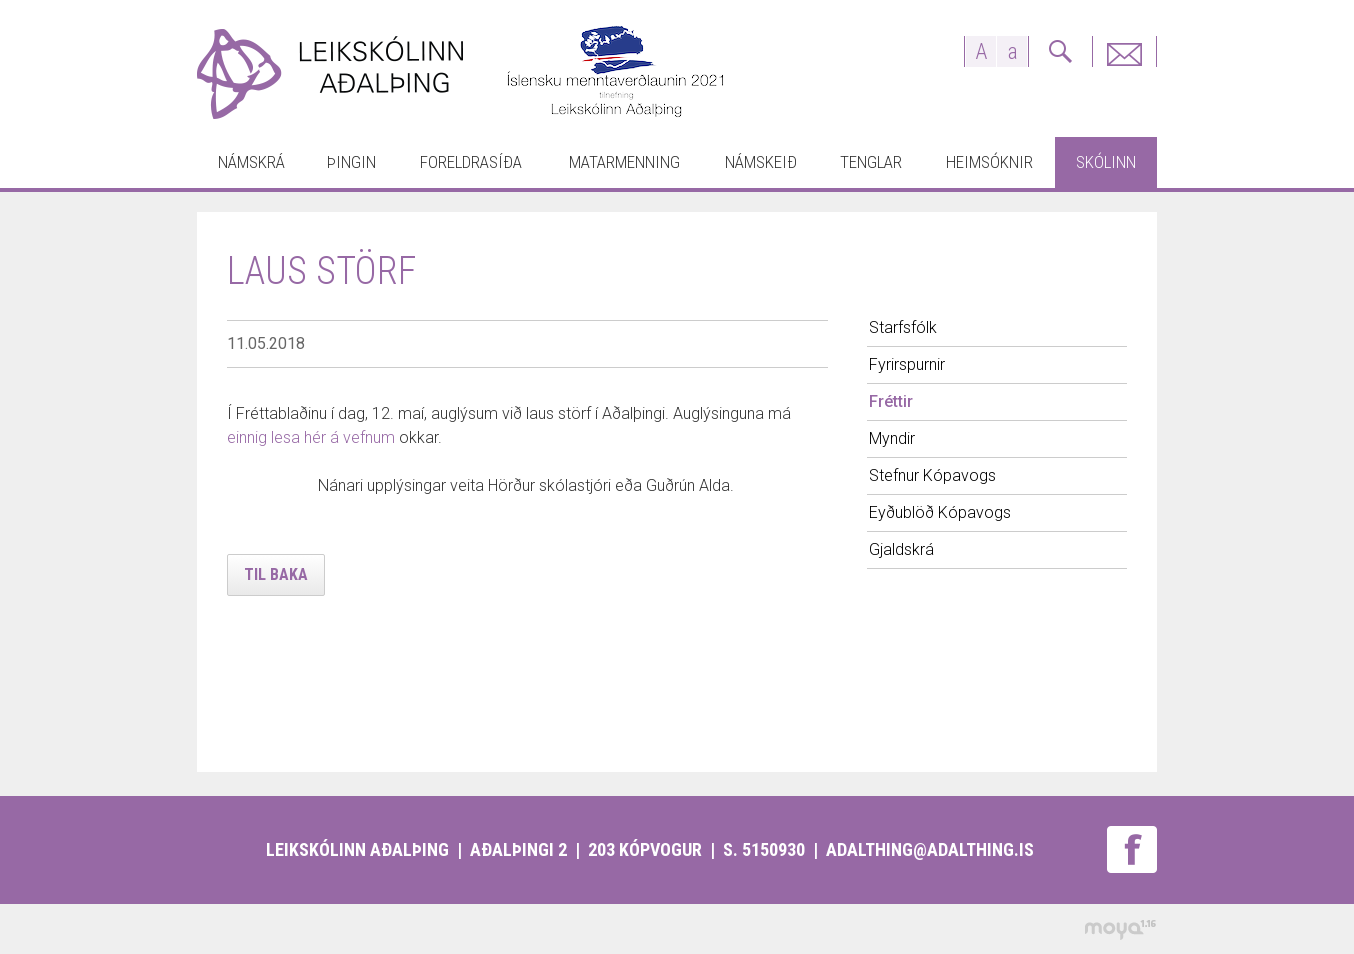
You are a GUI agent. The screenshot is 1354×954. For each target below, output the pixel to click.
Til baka (276, 574)
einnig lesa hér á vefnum (311, 437)
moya (1119, 929)
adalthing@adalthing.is (930, 849)
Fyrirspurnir (1124, 51)
